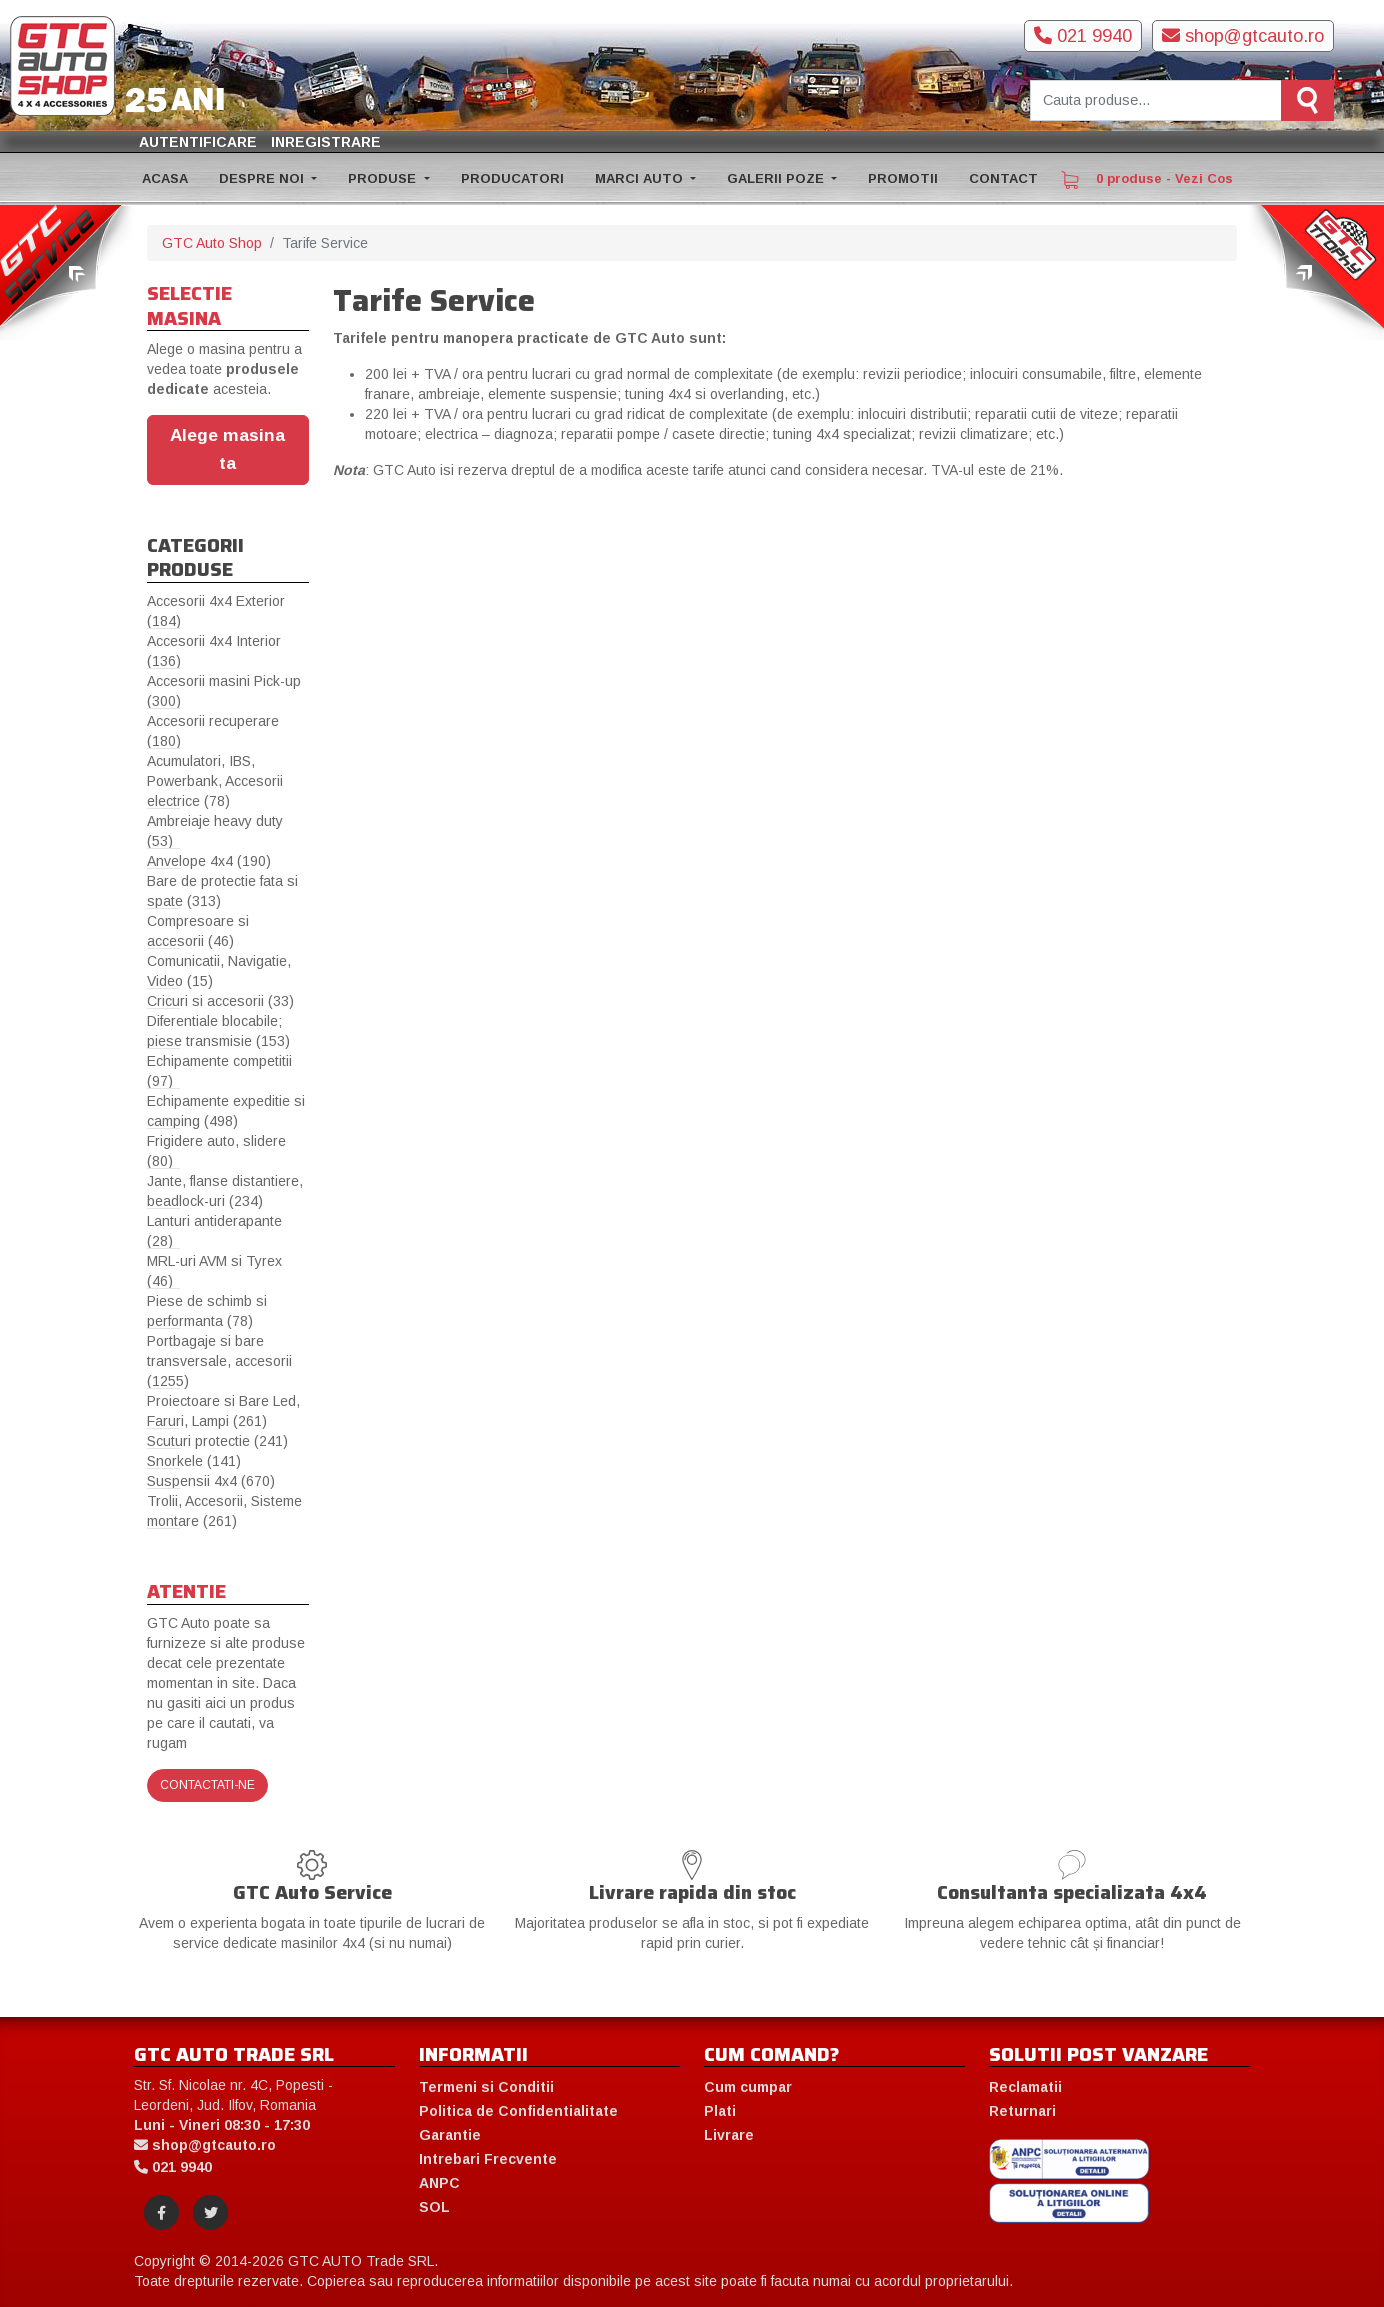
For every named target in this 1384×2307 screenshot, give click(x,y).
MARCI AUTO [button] (641, 178)
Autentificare (198, 142)
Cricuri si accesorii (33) (220, 1001)
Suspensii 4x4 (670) (211, 1481)
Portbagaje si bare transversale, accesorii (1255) (219, 1361)
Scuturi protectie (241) (217, 1441)
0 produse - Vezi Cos (1147, 180)
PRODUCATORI (512, 178)
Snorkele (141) (194, 1461)
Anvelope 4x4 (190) (209, 861)
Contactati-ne (207, 1785)
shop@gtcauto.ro (1243, 36)
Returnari (1022, 2111)
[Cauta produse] (1156, 100)
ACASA (165, 178)
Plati (720, 2111)
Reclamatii (1025, 2087)
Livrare (729, 2135)
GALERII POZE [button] (777, 178)
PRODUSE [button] (384, 178)
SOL (434, 2207)
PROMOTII (903, 178)
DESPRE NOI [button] (263, 178)
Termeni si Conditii (486, 2087)
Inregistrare (326, 142)
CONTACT (1003, 178)
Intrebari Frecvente (488, 2159)
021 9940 (1083, 36)
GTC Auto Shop (212, 243)
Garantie (450, 2135)
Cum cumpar (748, 2087)
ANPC (439, 2183)
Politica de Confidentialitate (518, 2111)
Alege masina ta (227, 449)
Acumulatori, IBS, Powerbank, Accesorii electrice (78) (215, 781)
